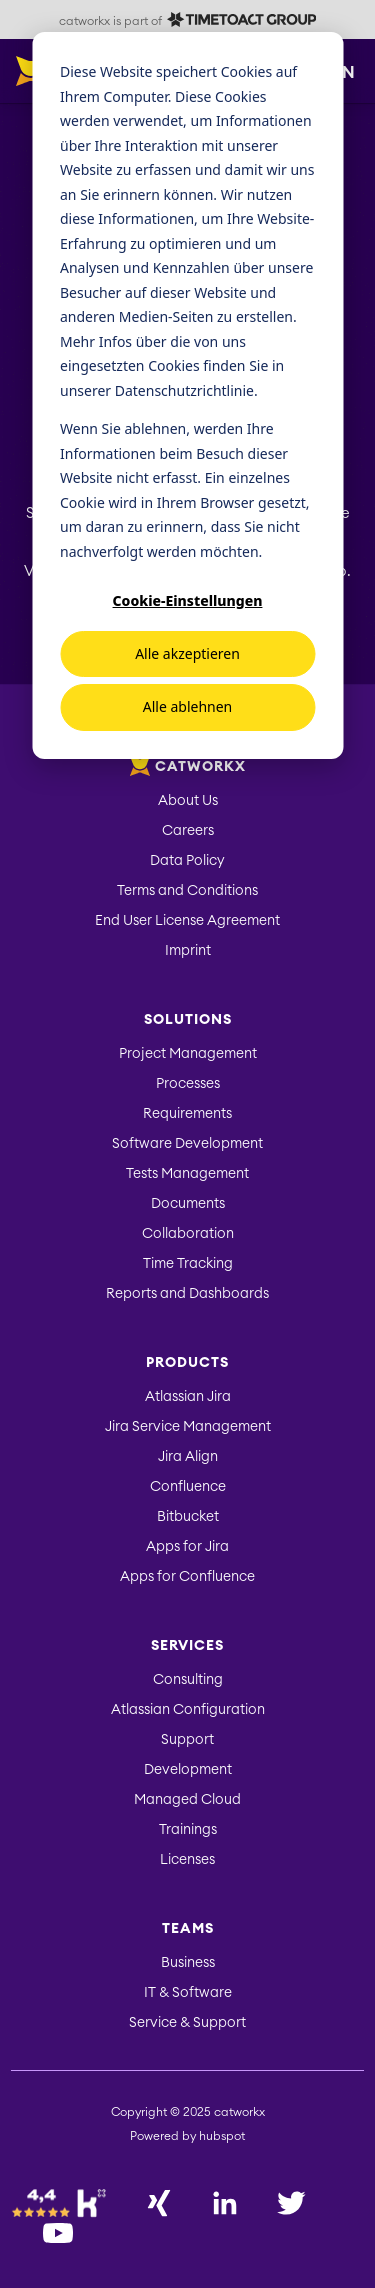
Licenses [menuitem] (187, 1860)
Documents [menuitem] (188, 1204)
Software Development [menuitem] (187, 1144)
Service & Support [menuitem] (187, 2023)
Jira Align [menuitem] (188, 1457)
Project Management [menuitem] (188, 1054)
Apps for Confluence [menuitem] (187, 1577)
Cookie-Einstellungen (188, 600)
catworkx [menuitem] (188, 767)
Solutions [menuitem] (188, 1020)
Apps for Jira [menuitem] (187, 1547)
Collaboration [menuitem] (188, 1234)
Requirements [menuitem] (187, 1114)
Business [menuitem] (188, 1963)
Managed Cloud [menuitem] (187, 1800)
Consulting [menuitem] (188, 1680)
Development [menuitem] (188, 1770)
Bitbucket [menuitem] (188, 1517)
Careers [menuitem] (188, 831)
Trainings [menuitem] (188, 1830)
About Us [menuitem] (188, 801)
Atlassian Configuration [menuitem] (188, 1710)
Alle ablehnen (188, 706)
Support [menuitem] (187, 1740)
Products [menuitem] (187, 1363)
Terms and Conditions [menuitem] (187, 891)
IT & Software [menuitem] (188, 1993)
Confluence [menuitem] (188, 1487)
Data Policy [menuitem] (187, 861)
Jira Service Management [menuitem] (188, 1427)
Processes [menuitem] (188, 1084)
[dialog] (187, 395)
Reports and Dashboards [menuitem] (187, 1294)
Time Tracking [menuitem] (188, 1264)
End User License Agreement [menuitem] (187, 921)
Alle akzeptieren (187, 653)
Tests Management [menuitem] (187, 1174)
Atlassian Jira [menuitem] (188, 1397)
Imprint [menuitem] (188, 951)
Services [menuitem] (187, 1646)
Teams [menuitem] (188, 1929)
